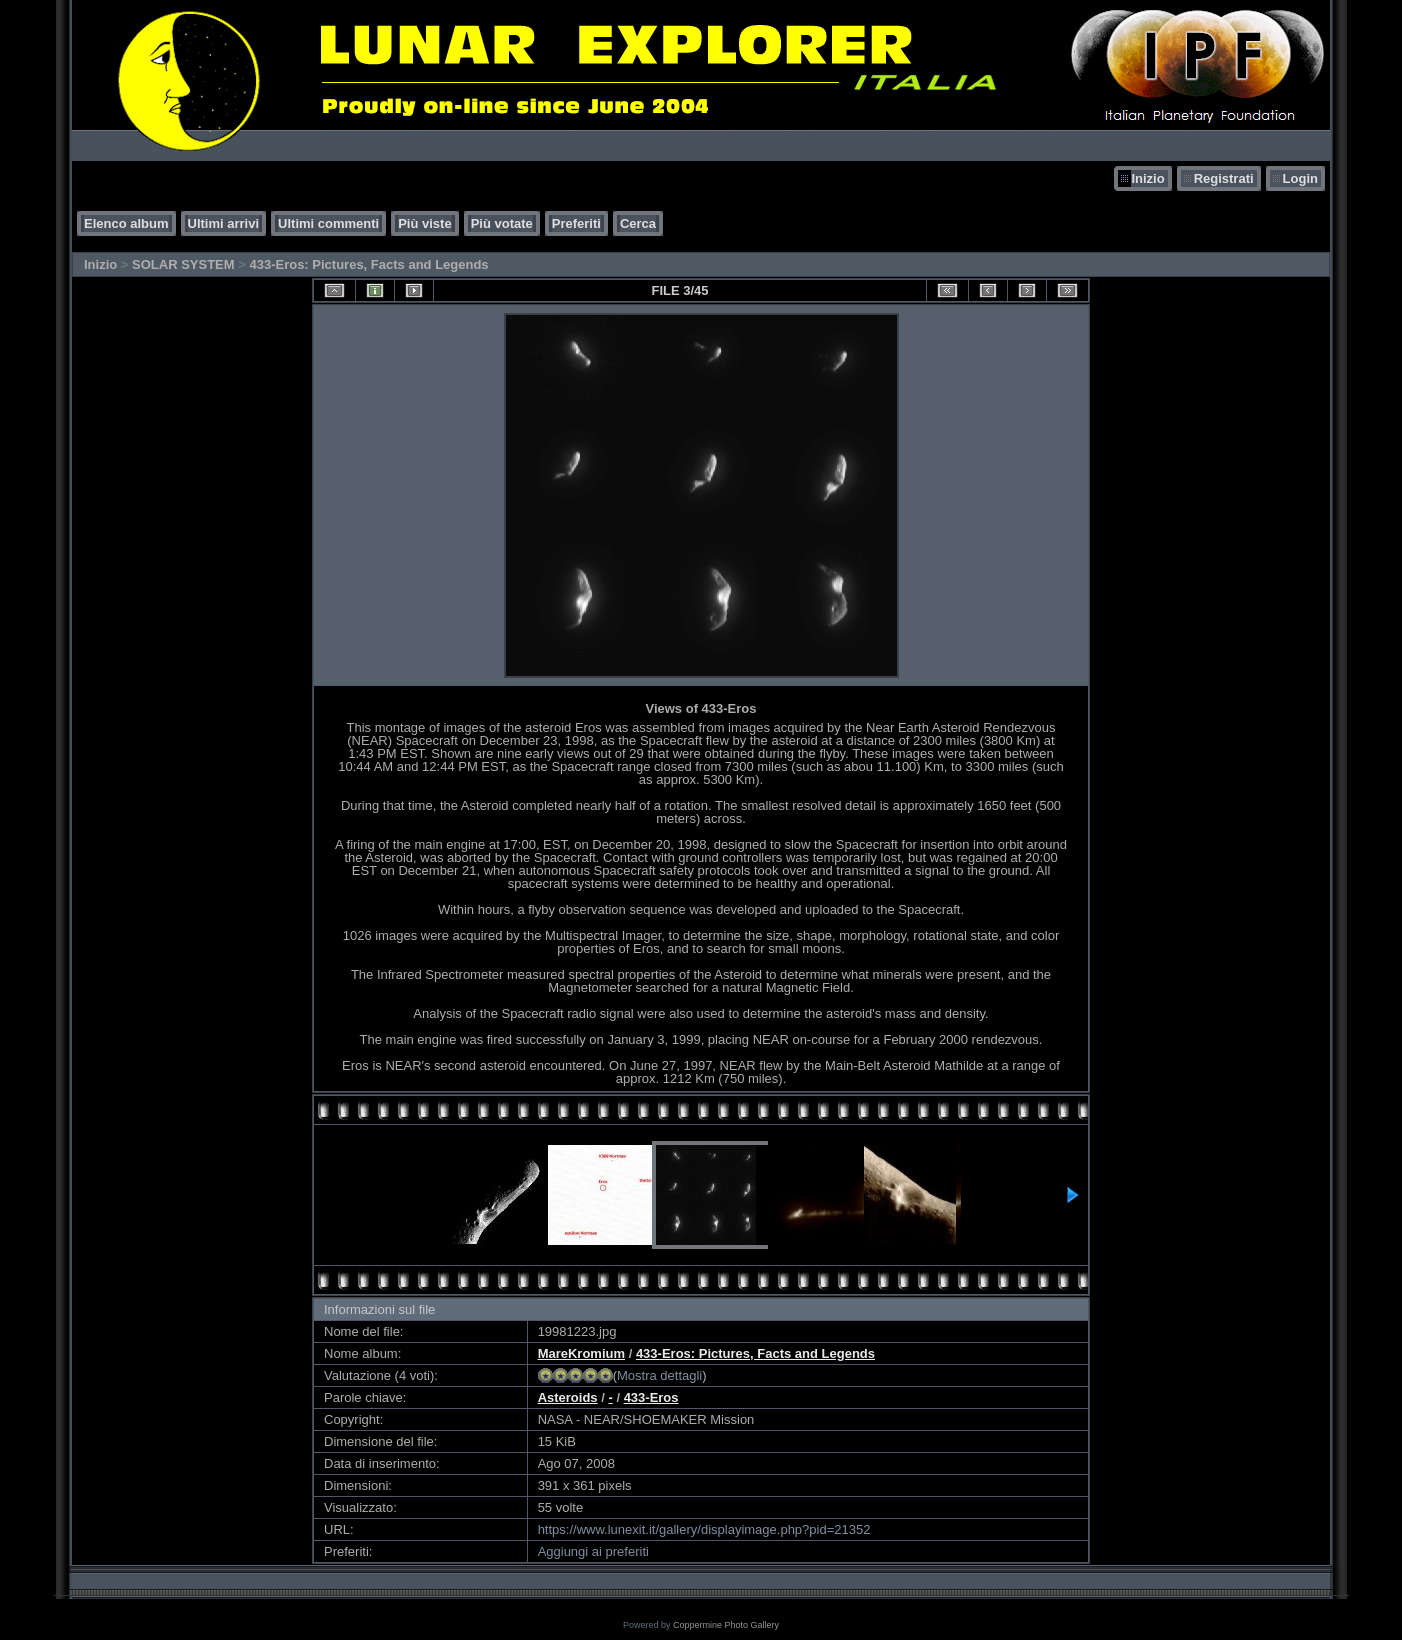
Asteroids (568, 1397)
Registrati (1224, 178)
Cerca (638, 223)
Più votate (502, 223)
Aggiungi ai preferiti (593, 1551)
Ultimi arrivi (224, 223)
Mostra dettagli (659, 1375)
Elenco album (126, 223)
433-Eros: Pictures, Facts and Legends (368, 264)
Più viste (424, 223)
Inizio (1147, 178)
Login (1300, 178)
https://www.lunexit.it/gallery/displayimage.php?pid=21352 (704, 1529)
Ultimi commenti (328, 223)
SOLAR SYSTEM (183, 264)
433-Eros (651, 1397)
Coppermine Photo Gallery (726, 1625)
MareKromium (581, 1353)
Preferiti (576, 223)
